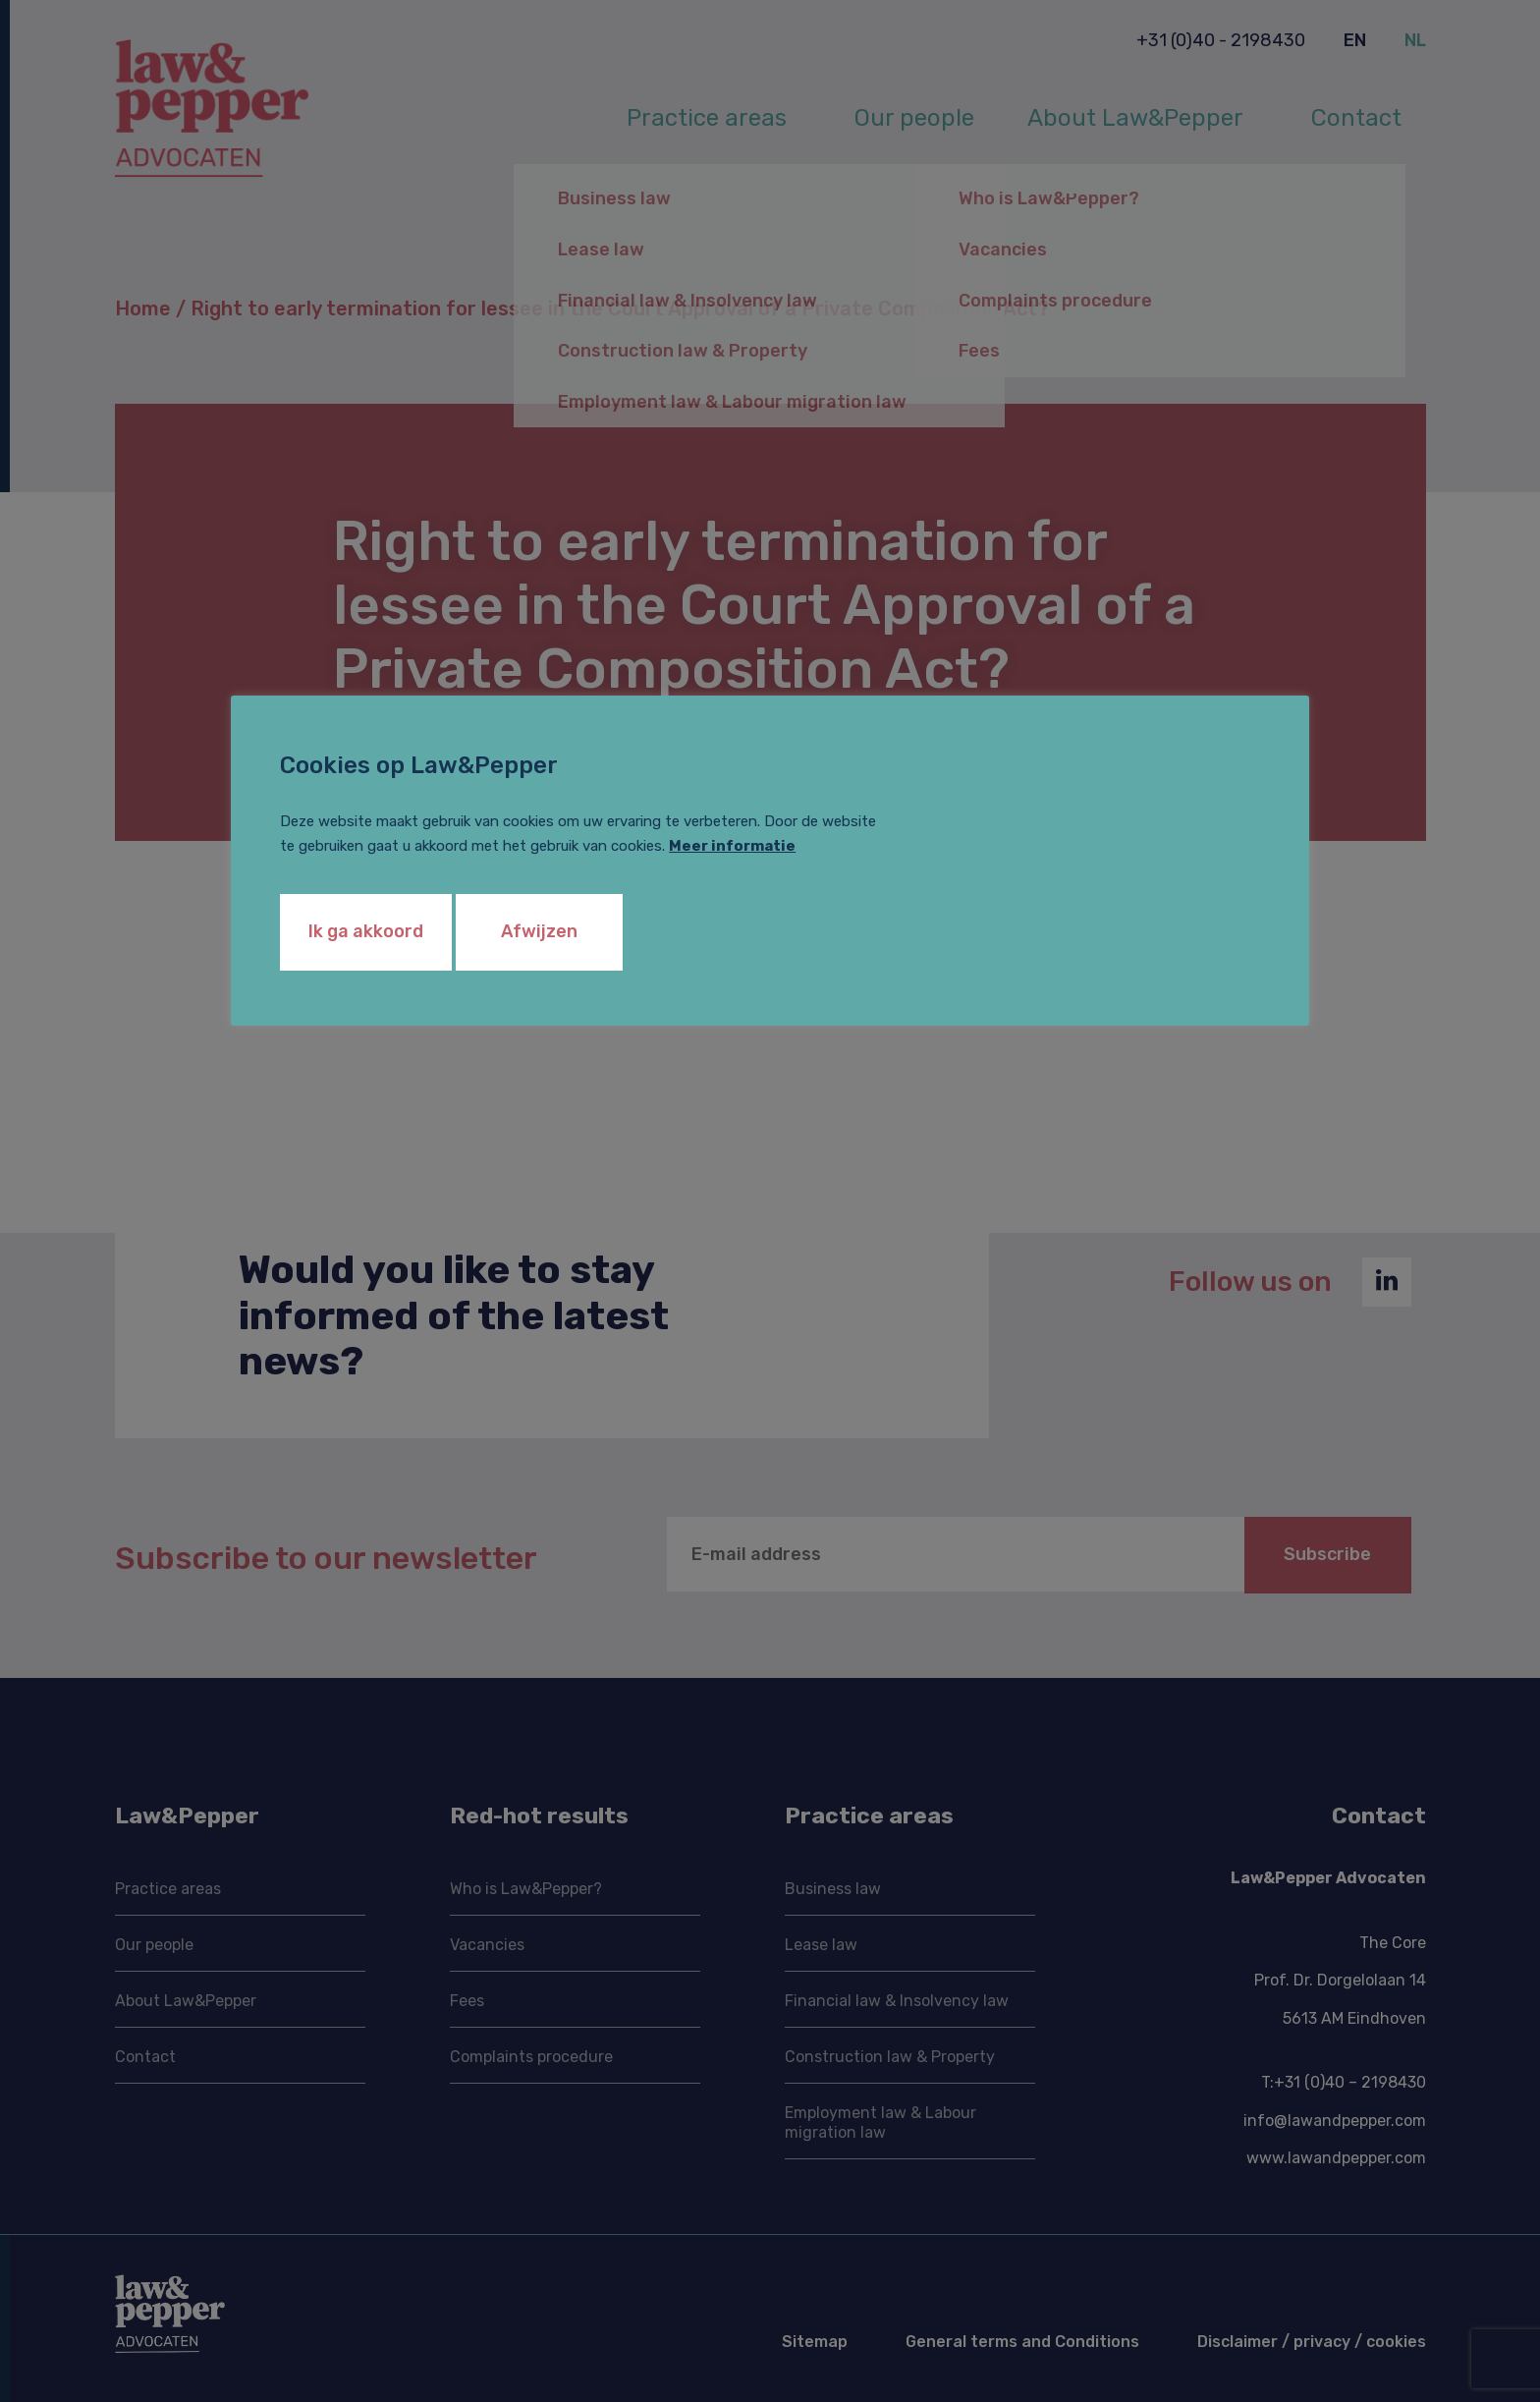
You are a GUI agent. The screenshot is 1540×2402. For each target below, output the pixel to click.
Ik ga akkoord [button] (365, 931)
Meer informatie (732, 846)
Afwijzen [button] (539, 931)
